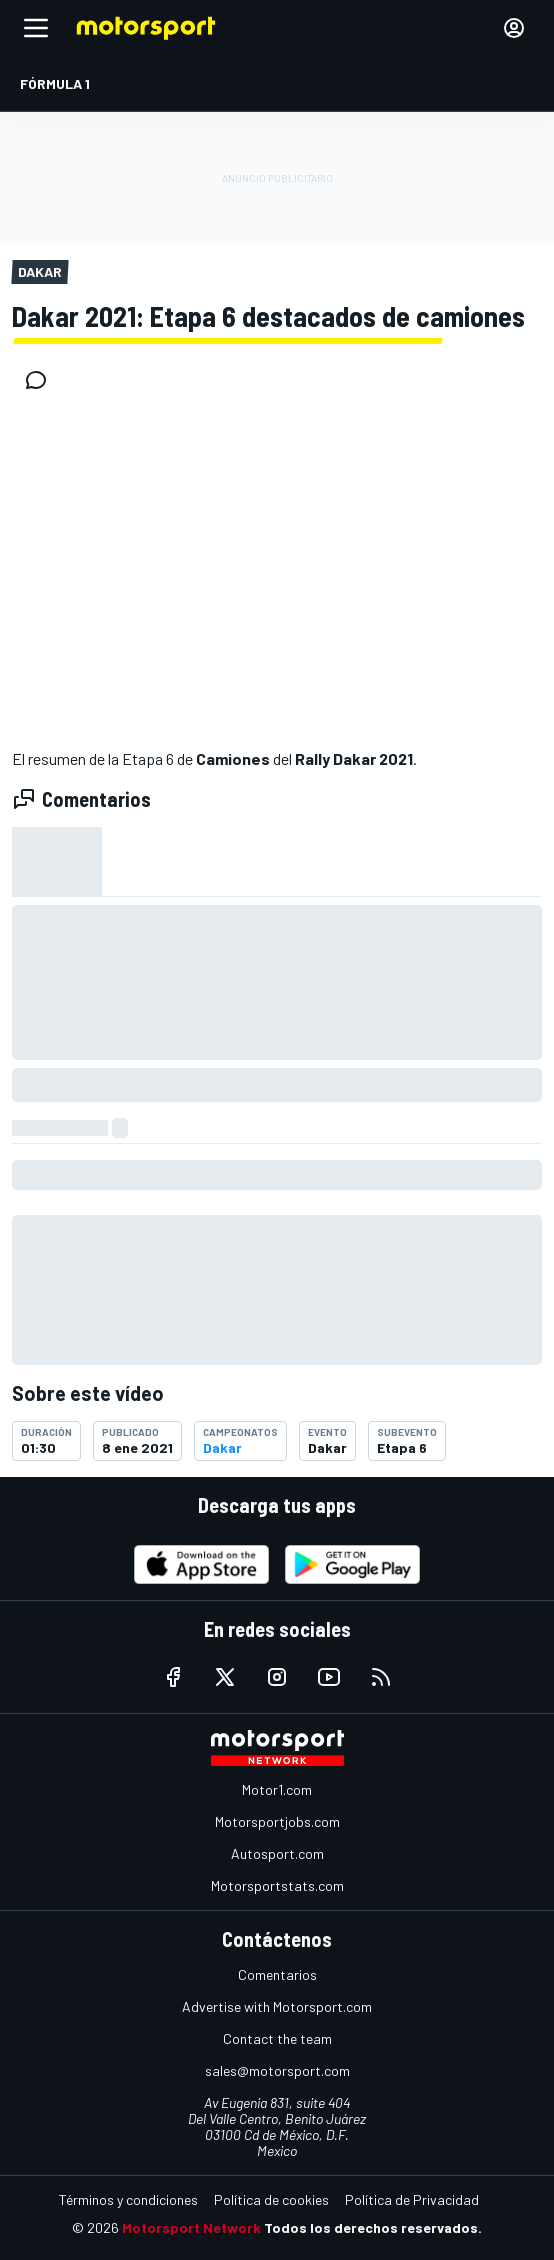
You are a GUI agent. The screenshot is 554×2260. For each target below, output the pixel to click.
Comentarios (277, 1974)
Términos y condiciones (128, 2199)
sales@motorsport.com (277, 2070)
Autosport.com (277, 1853)
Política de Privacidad (412, 2199)
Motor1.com (277, 1789)
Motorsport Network (191, 2227)
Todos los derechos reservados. (373, 2227)
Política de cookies (271, 2199)
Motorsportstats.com (277, 1885)
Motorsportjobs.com (277, 1821)
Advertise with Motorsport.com (277, 2006)
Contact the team (277, 2038)
